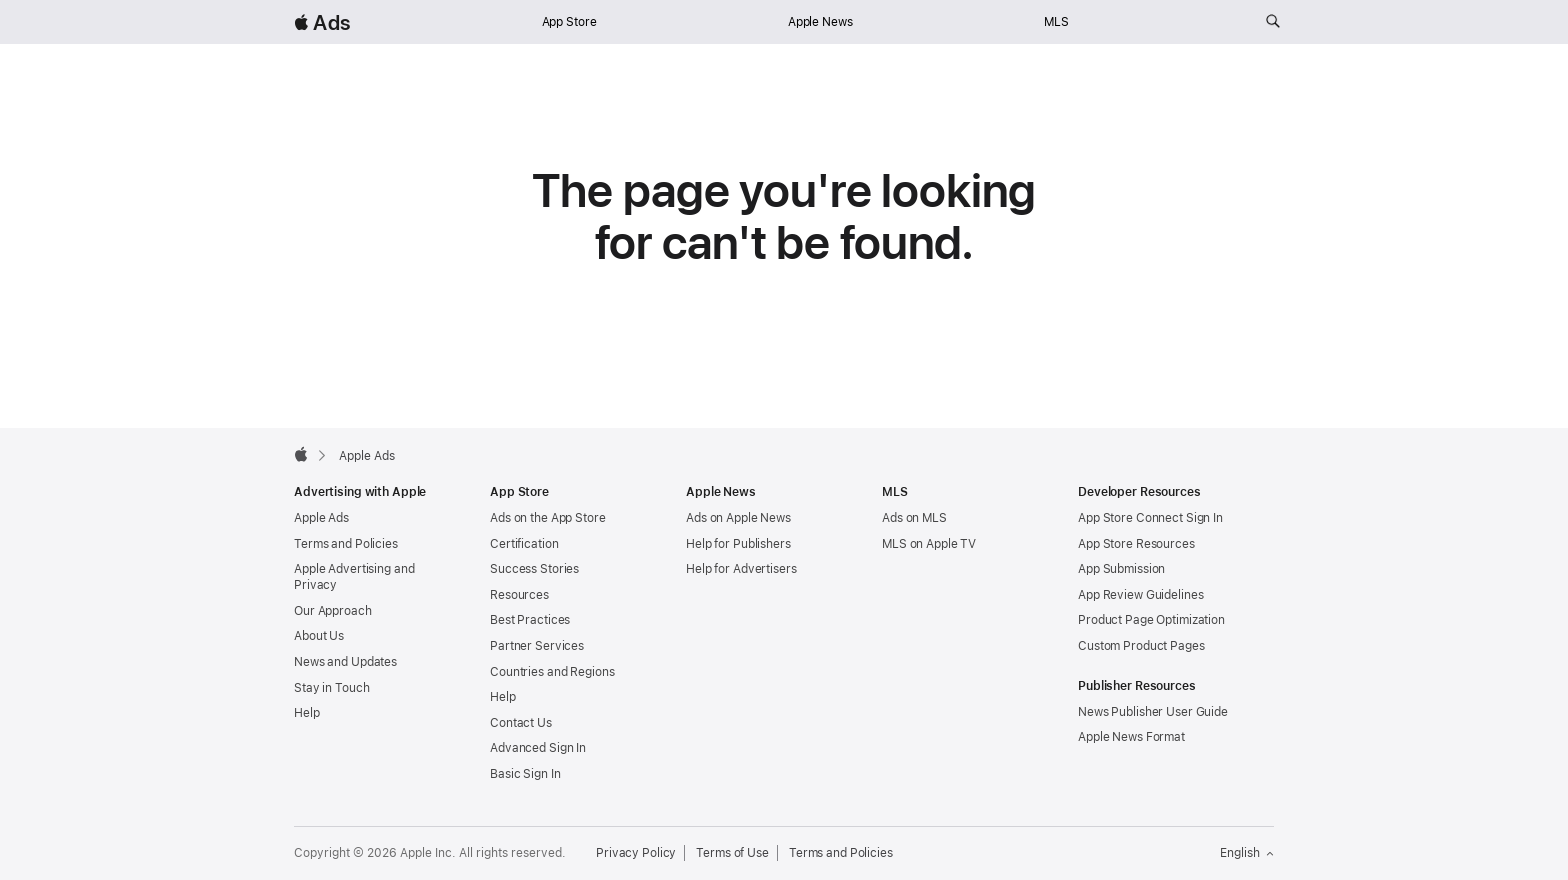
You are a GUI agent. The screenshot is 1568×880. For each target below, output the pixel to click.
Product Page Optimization (1151, 620)
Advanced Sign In (538, 748)
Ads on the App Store (548, 518)
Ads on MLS (914, 518)
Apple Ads (321, 518)
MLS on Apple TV (929, 544)
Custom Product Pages (1141, 646)
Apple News (820, 22)
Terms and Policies (346, 544)
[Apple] (301, 454)
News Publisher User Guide (1153, 712)
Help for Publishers (738, 544)
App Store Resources (1136, 544)
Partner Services (537, 646)
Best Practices (530, 620)
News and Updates (345, 662)
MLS (1056, 22)
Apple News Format (1131, 737)
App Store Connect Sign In (1150, 518)
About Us (319, 636)
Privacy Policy (636, 853)
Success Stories (534, 569)
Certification (524, 544)
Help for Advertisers (741, 569)
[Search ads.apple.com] (1273, 22)
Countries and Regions (552, 672)
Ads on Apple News (738, 518)
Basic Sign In (525, 774)
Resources (519, 595)
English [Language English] (1247, 853)
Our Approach (333, 611)
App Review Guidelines (1140, 595)
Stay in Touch (331, 688)
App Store (569, 22)
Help (307, 713)
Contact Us (521, 723)
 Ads (322, 22)
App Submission (1121, 569)
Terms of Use (732, 853)
